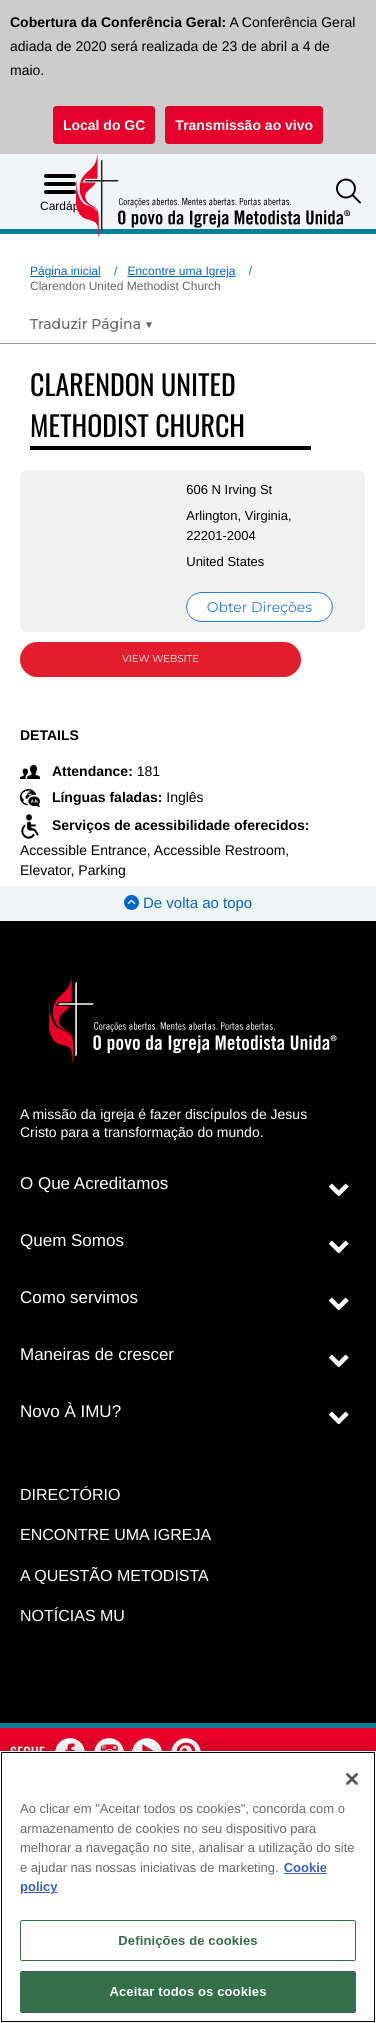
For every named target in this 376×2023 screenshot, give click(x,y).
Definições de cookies (187, 1940)
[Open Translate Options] (91, 324)
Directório (70, 1495)
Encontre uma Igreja (181, 271)
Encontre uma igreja (115, 1535)
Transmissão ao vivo (244, 125)
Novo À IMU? (70, 1411)
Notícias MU (72, 1616)
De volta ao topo (188, 903)
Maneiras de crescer (97, 1354)
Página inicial (65, 271)
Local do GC (104, 125)
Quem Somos (72, 1240)
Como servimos (79, 1297)
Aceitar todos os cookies (187, 1991)
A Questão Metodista (114, 1576)
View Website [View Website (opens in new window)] (160, 658)
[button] (348, 193)
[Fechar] (352, 1779)
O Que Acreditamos (94, 1183)
